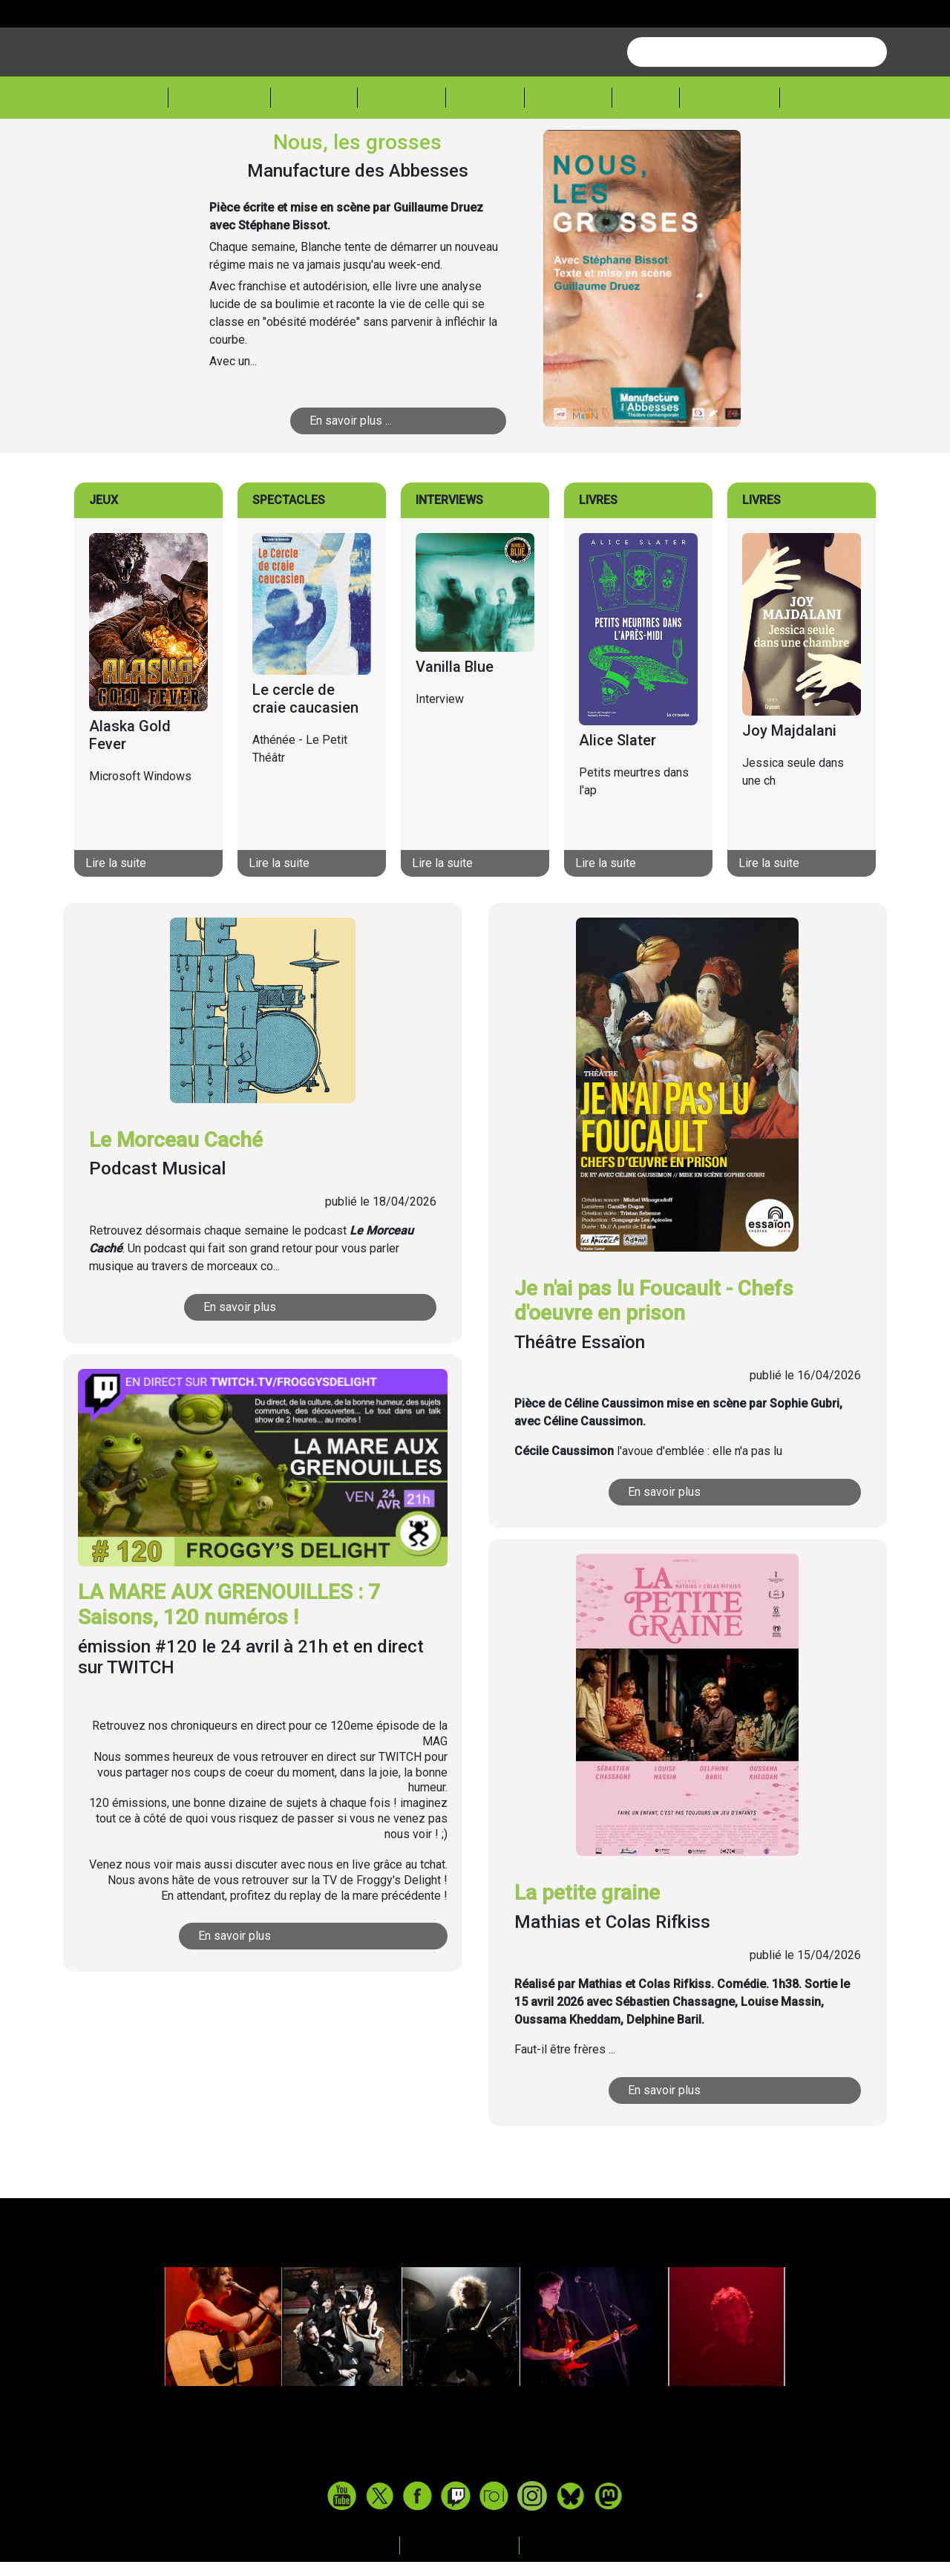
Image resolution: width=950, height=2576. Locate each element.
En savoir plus (266, 1363)
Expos (638, 153)
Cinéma (480, 153)
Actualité (221, 153)
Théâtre (399, 153)
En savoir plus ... (373, 477)
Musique (314, 153)
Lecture (561, 153)
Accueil (137, 152)
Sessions (814, 153)
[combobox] (757, 108)
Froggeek (721, 153)
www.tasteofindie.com (475, 2517)
